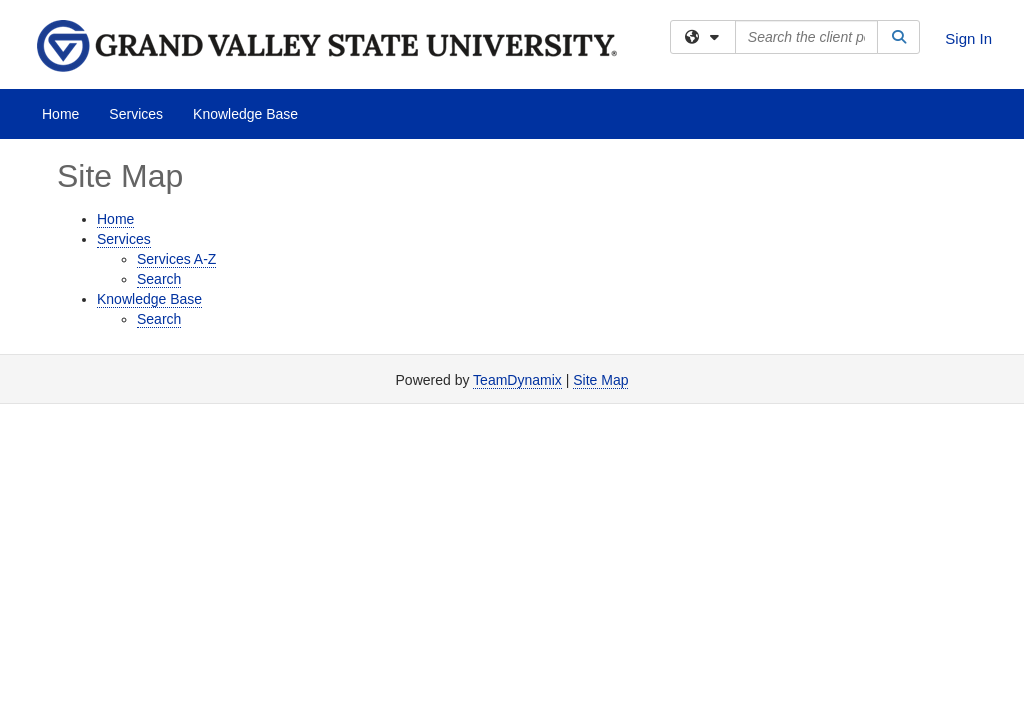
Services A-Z (176, 259)
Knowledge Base (245, 114)
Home (60, 114)
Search (159, 279)
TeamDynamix (517, 380)
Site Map (600, 380)
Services (136, 114)
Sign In (968, 38)
